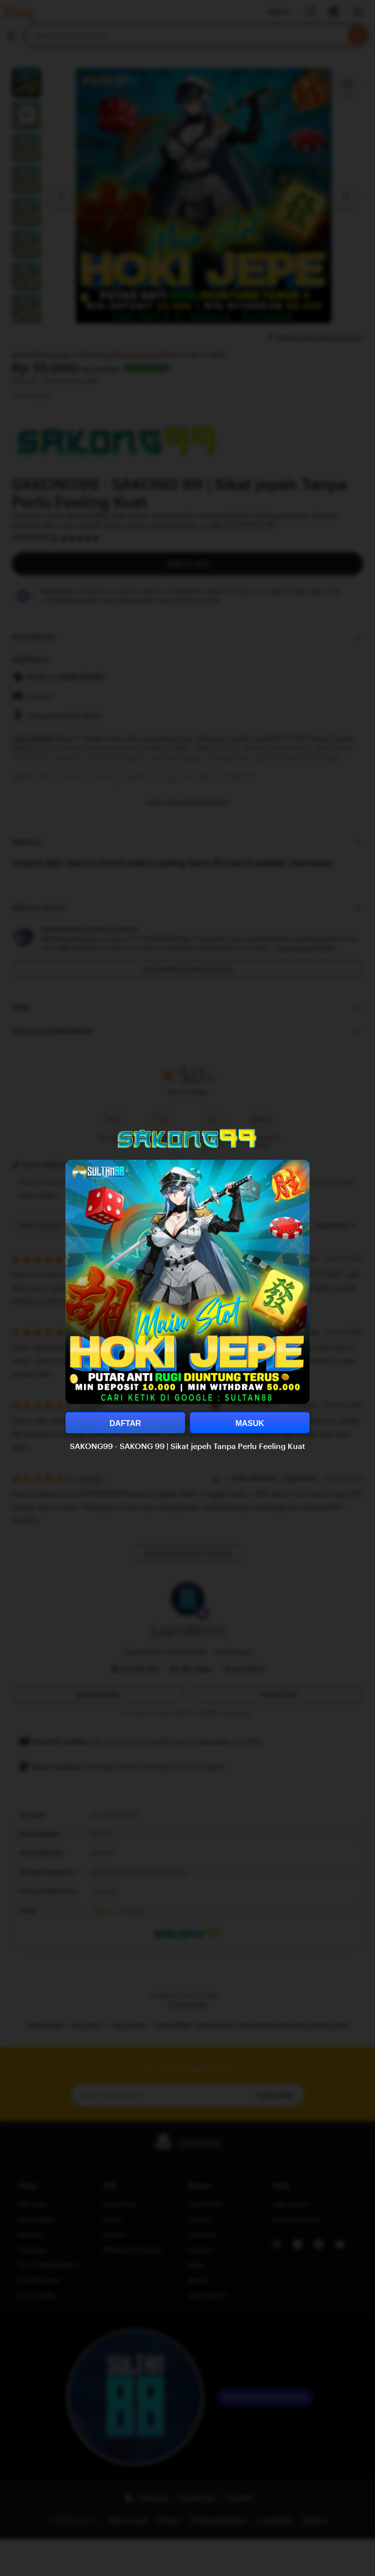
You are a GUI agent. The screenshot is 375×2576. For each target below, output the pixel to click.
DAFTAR (125, 1423)
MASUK (249, 1423)
